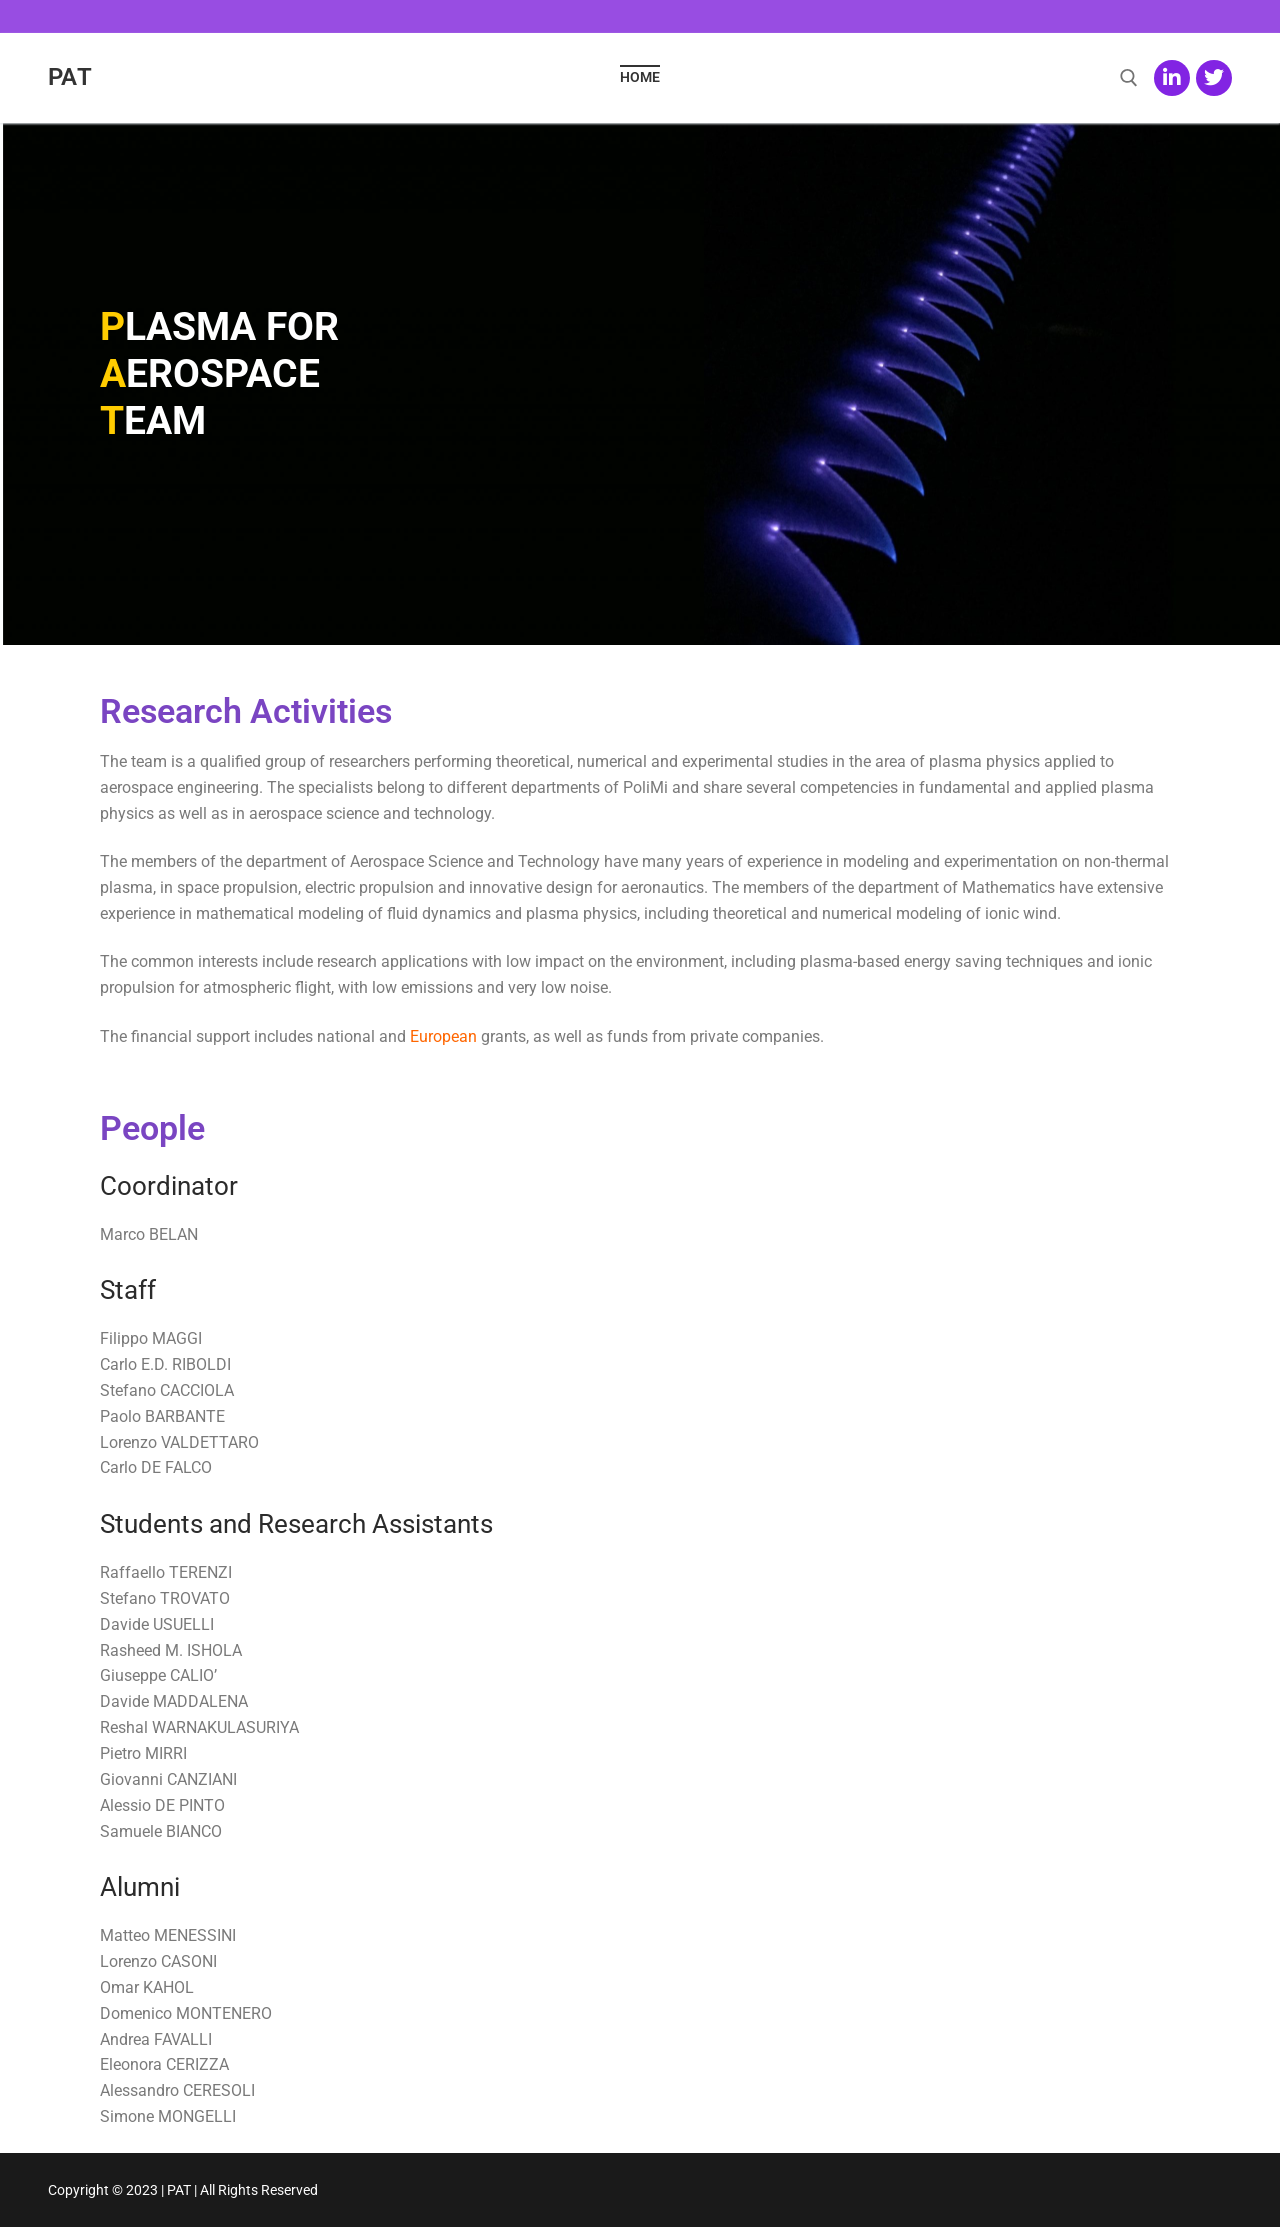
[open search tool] (1129, 78)
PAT (70, 77)
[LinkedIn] (1172, 78)
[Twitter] (1214, 78)
